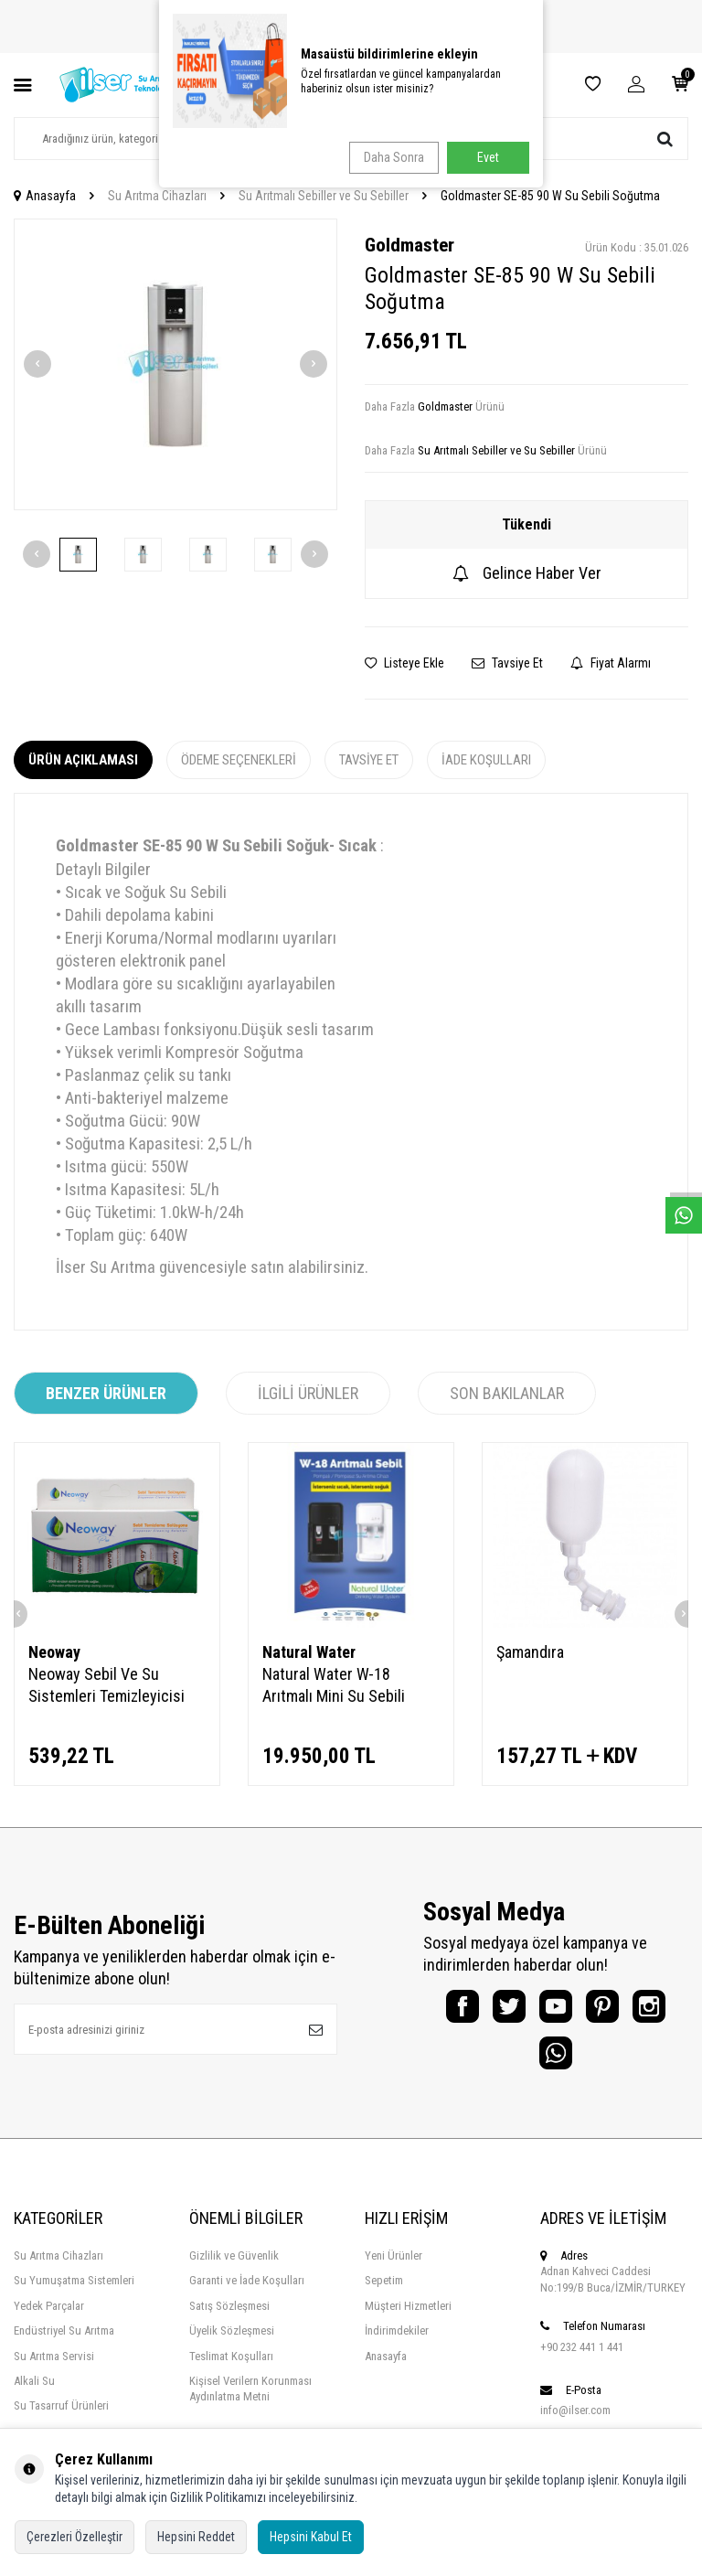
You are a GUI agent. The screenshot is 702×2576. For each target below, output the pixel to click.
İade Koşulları (486, 760)
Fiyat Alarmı (610, 663)
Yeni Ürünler (393, 2272)
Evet (488, 157)
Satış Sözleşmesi (229, 2322)
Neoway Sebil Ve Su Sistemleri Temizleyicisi (106, 1684)
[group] (175, 364)
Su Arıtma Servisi (54, 2372)
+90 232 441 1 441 (581, 2363)
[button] (37, 364)
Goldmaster (409, 245)
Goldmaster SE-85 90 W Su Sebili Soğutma (550, 195)
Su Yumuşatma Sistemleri (74, 2296)
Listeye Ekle (404, 663)
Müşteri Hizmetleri (408, 2322)
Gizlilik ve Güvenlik (234, 2272)
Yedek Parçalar (49, 2322)
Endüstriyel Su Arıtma (64, 2347)
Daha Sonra (388, 157)
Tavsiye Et (507, 663)
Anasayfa (45, 195)
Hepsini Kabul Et (311, 2536)
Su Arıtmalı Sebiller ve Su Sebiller (324, 195)
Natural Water (309, 1652)
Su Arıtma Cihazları (157, 195)
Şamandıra (530, 1652)
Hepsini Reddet (196, 2536)
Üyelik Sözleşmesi (231, 2347)
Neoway (54, 1652)
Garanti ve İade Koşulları (246, 2296)
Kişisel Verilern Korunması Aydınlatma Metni (250, 2405)
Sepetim (384, 2296)
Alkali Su (34, 2397)
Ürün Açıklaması (83, 760)
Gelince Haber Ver (526, 573)
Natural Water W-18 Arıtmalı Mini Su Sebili (333, 1684)
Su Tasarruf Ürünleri (61, 2422)
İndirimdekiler (397, 2347)
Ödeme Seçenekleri (238, 760)
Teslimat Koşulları (231, 2372)
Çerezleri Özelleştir (74, 2536)
